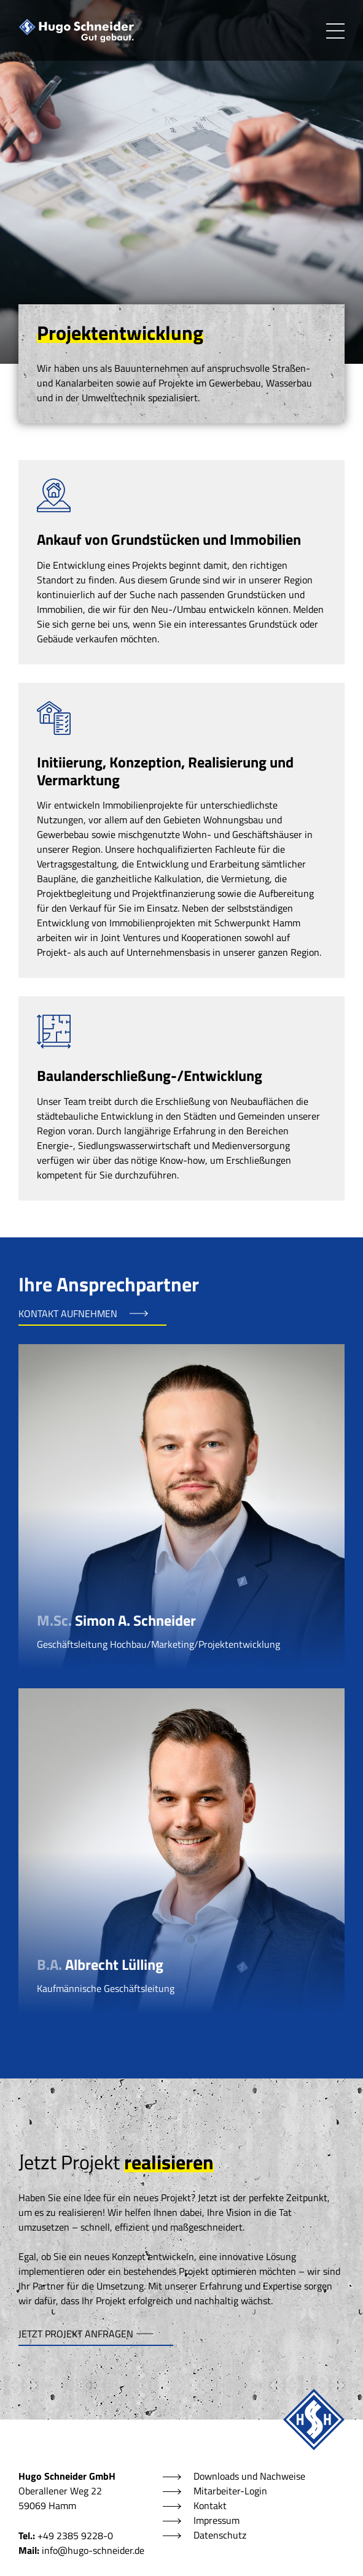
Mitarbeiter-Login (230, 2490)
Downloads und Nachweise (249, 2476)
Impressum (216, 2520)
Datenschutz (219, 2535)
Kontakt (210, 2505)
